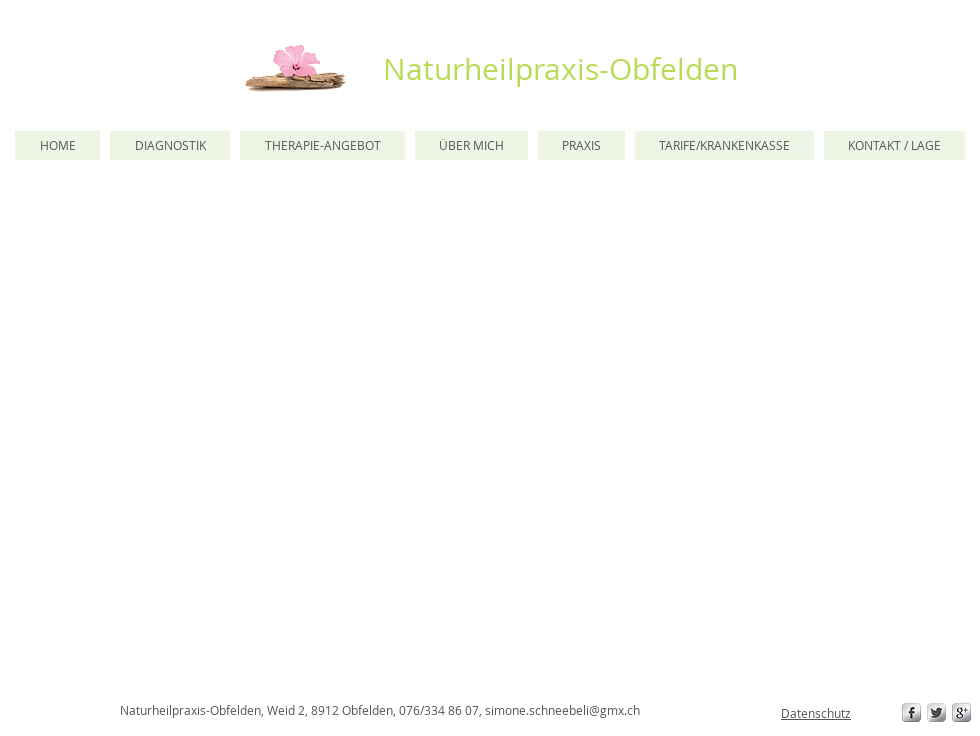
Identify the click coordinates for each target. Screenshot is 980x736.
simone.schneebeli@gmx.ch (562, 710)
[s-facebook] (911, 712)
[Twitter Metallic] (936, 712)
